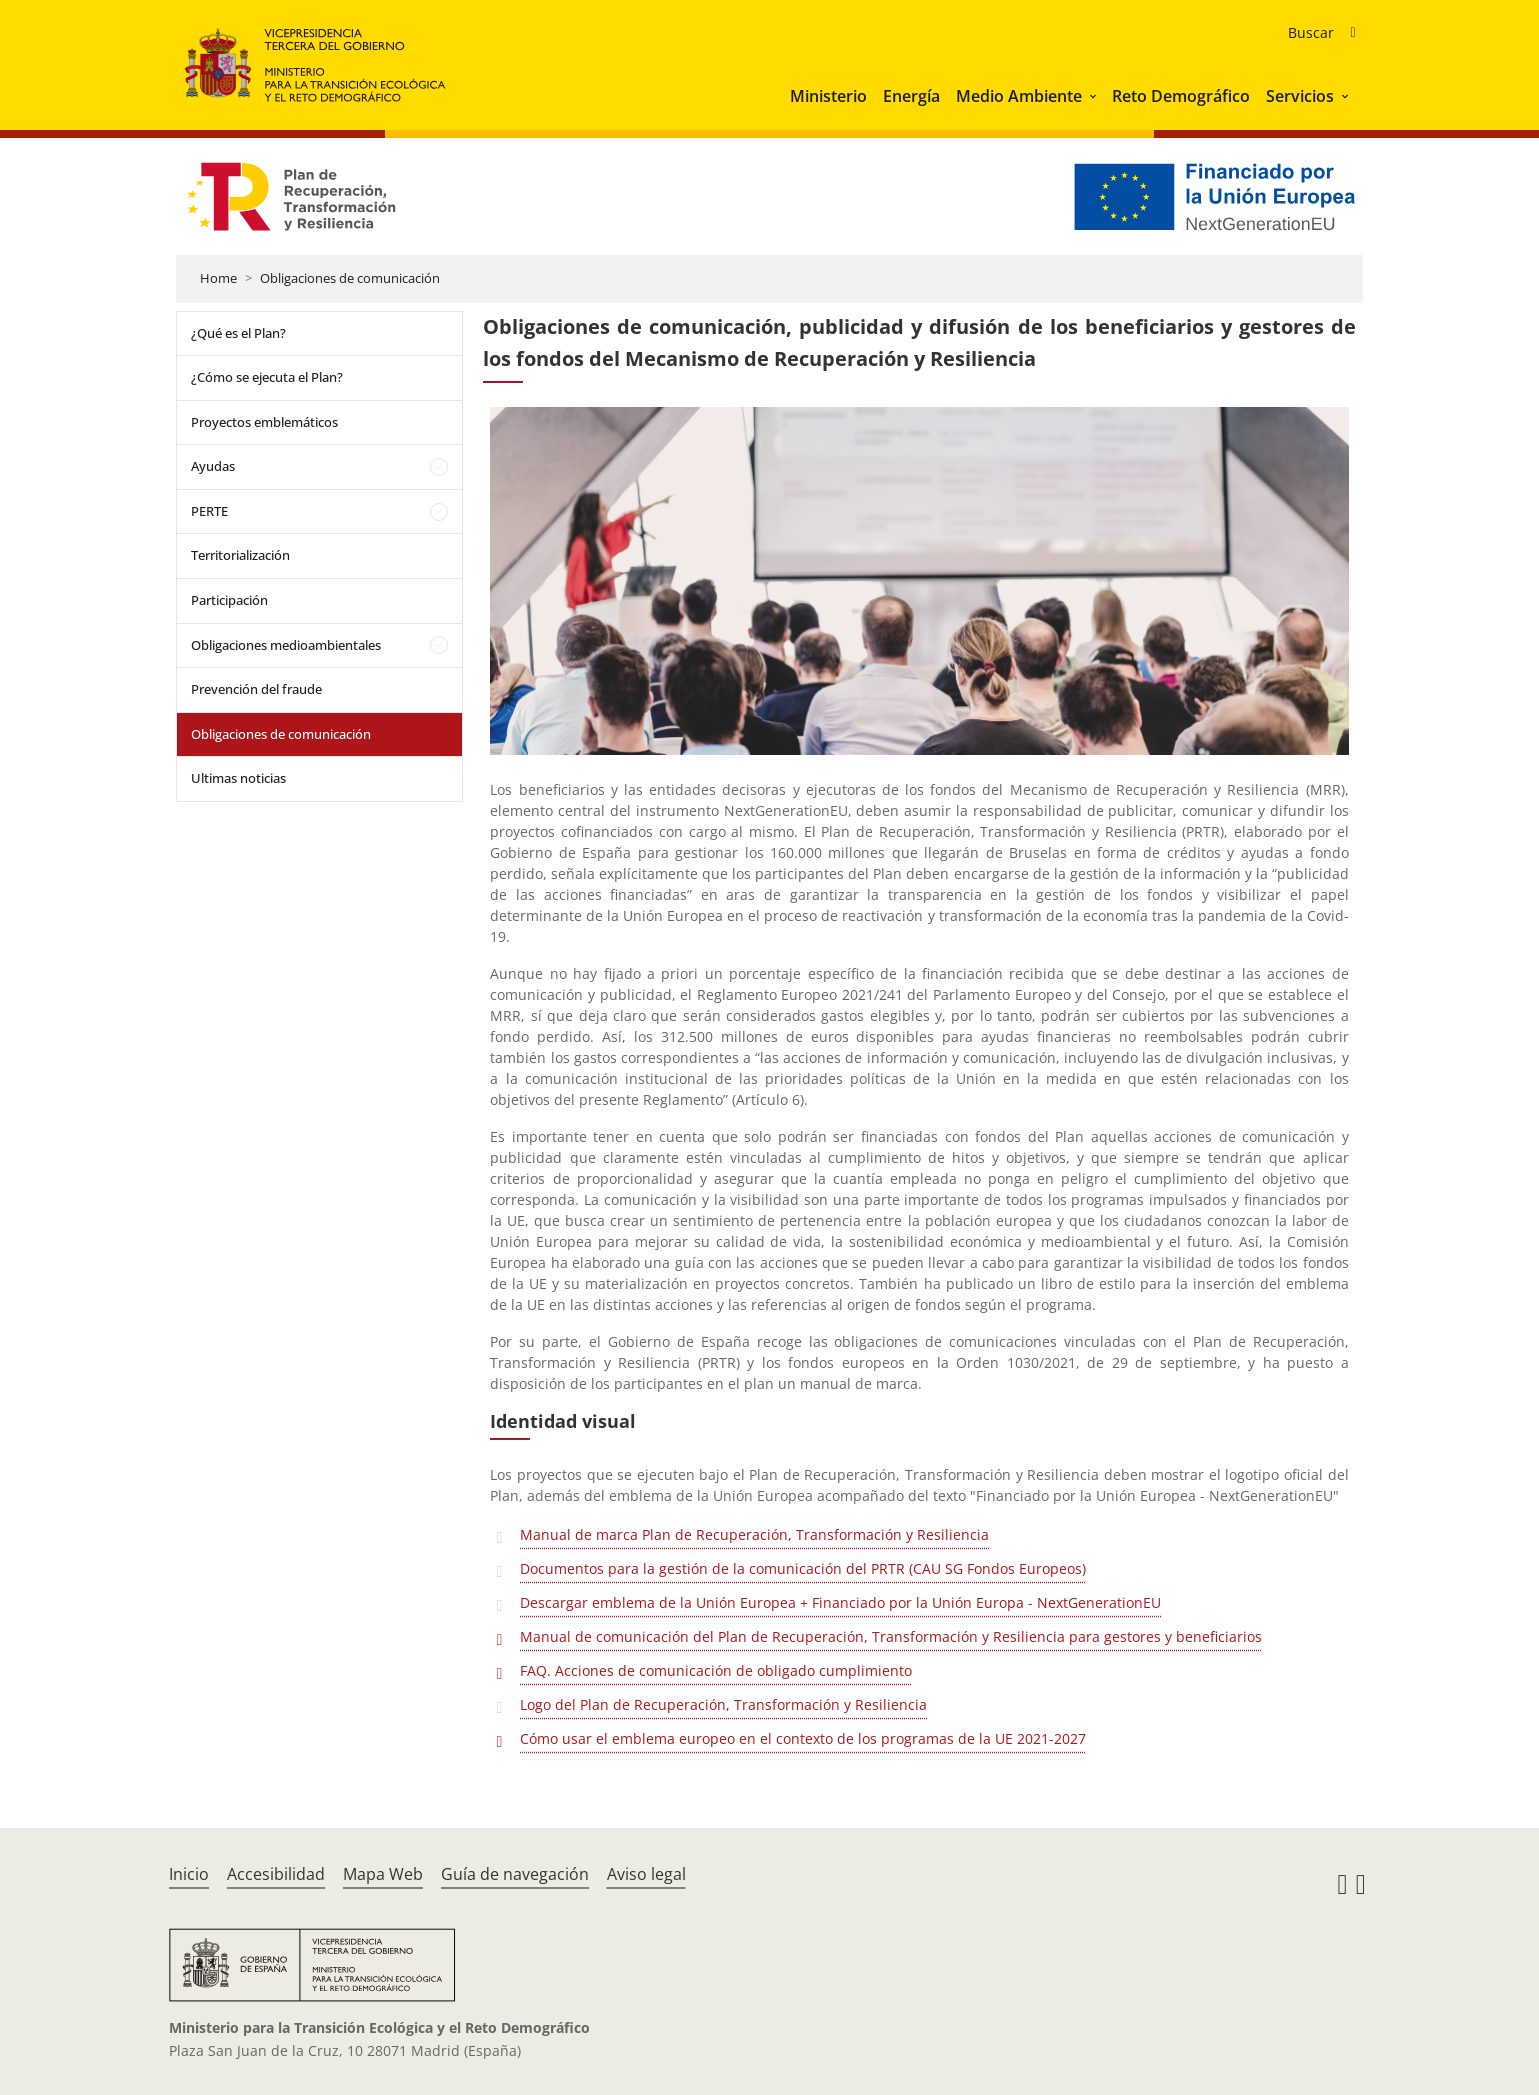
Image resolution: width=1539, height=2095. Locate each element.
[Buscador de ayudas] (1321, 33)
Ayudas (213, 466)
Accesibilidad (276, 1874)
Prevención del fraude (256, 689)
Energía (911, 96)
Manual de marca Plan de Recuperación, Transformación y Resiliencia (756, 1534)
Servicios (1300, 96)
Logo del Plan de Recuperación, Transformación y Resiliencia (725, 1704)
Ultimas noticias (238, 778)
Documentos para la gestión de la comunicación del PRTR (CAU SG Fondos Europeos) (805, 1568)
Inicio (189, 1874)
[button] (1095, 96)
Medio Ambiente (1019, 96)
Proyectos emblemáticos (264, 422)
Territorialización (240, 555)
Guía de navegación (515, 1874)
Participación (229, 600)
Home (218, 278)
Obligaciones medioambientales (286, 645)
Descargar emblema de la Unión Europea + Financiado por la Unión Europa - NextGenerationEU (842, 1602)
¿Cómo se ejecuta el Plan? (267, 377)
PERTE (209, 511)
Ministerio (828, 96)
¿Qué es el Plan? (238, 333)
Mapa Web (383, 1874)
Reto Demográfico (1181, 96)
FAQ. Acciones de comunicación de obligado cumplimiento (718, 1670)
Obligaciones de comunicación (350, 278)
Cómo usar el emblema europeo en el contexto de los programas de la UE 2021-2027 (805, 1738)
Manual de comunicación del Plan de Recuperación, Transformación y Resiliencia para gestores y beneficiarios (893, 1636)
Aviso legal (646, 1874)
